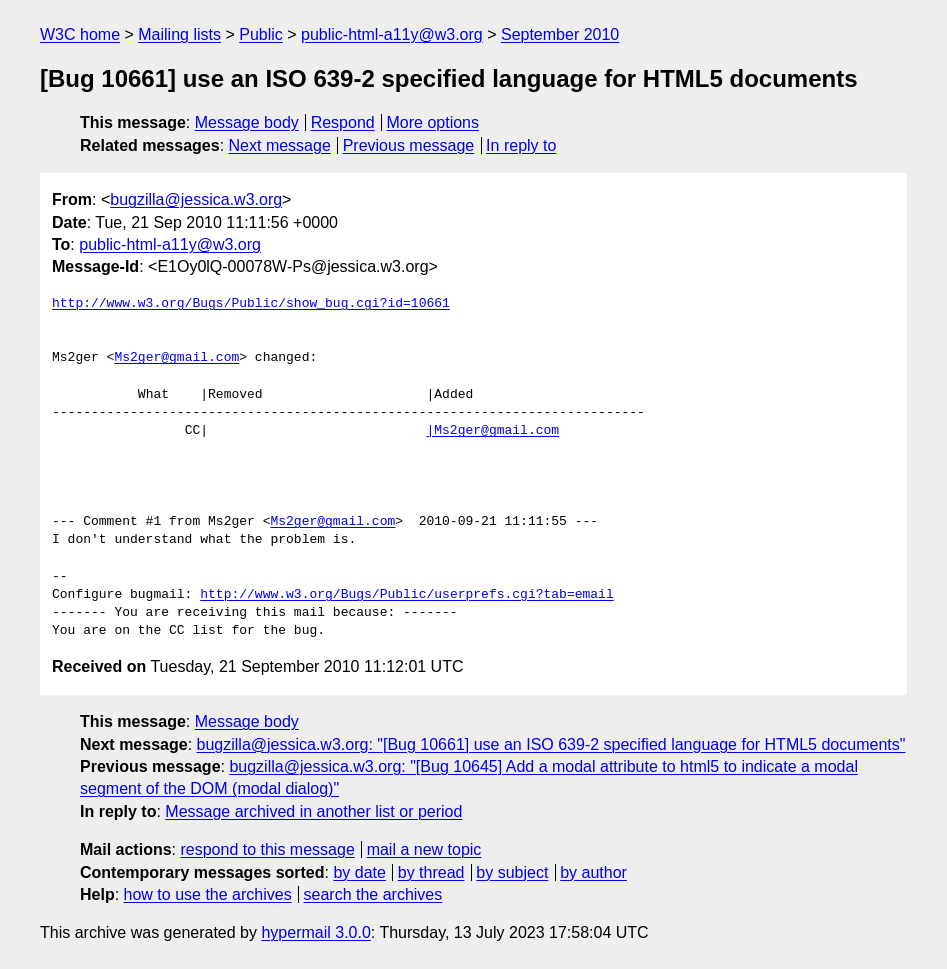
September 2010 (560, 34)
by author (593, 872)
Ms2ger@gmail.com (176, 358)
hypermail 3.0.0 (315, 932)
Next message (280, 145)
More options (433, 122)
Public (261, 34)
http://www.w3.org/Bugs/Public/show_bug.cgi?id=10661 (251, 304)
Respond (343, 122)
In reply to (521, 145)
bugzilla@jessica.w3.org (196, 199)
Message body (247, 122)
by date (359, 872)
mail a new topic (424, 849)
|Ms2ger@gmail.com (492, 431)
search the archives (373, 894)
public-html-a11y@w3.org (392, 34)
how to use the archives (208, 894)
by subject (512, 872)
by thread (431, 872)
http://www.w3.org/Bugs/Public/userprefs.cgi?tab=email (406, 595)
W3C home (80, 34)
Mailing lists (179, 34)
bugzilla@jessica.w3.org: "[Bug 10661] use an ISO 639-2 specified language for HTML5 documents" (551, 744)
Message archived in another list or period (313, 811)
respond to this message (267, 849)
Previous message (409, 145)
